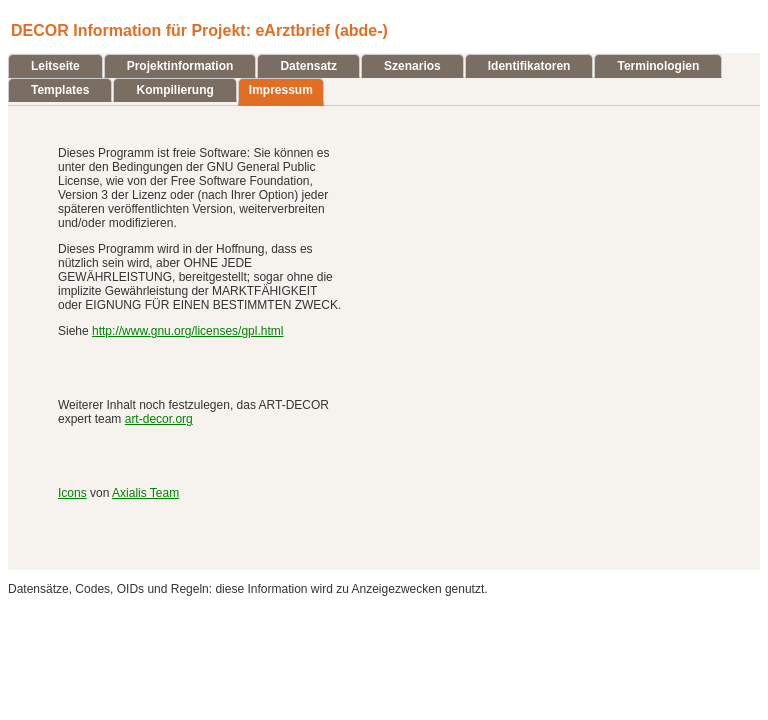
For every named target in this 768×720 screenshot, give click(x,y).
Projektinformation (180, 66)
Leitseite (55, 66)
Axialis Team (145, 493)
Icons (72, 493)
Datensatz (308, 66)
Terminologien (658, 66)
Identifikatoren (529, 66)
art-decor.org (159, 419)
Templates (60, 90)
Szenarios (412, 66)
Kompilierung (174, 90)
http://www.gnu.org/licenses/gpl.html (187, 331)
